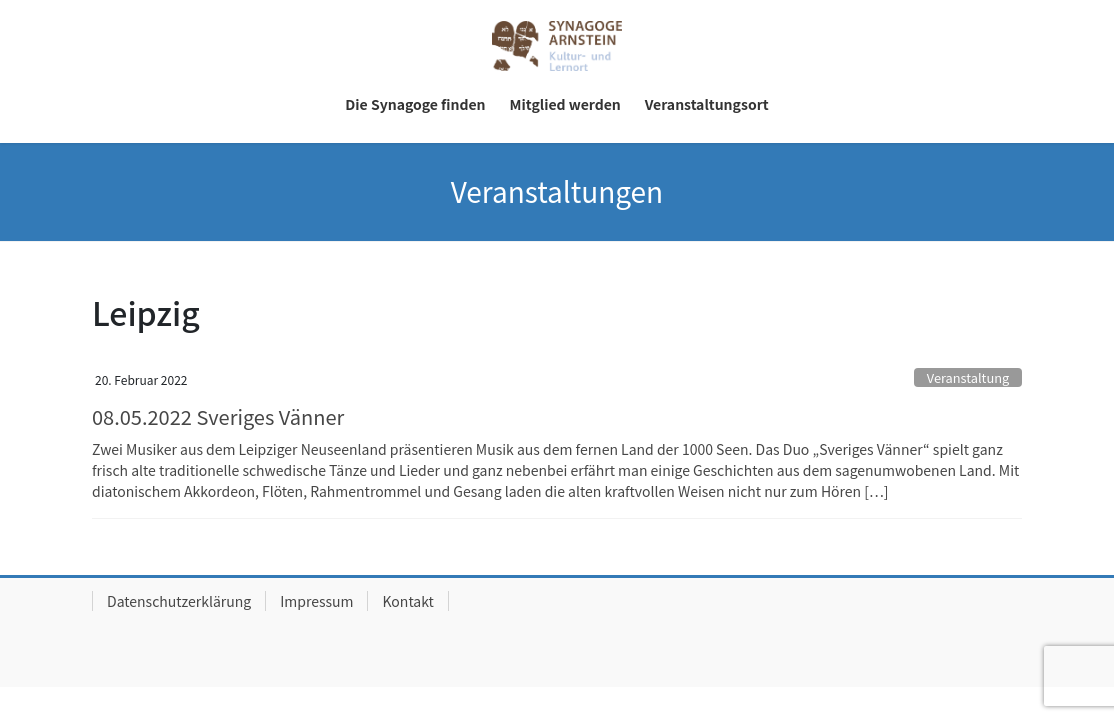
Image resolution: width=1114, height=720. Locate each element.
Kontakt (407, 601)
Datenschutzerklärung (179, 601)
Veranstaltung (968, 377)
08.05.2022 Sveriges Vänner (218, 416)
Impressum (316, 601)
